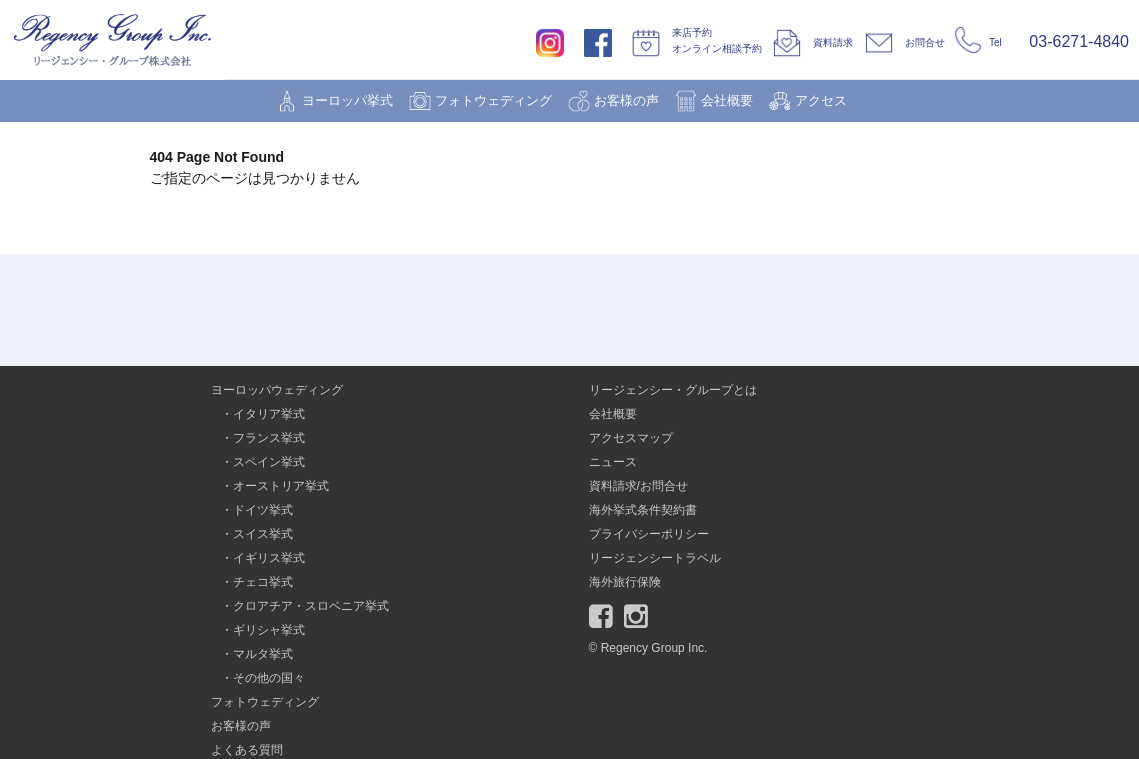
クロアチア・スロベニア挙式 (311, 606)
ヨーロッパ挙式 (347, 100)
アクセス (821, 100)
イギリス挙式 (269, 558)
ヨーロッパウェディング (277, 390)
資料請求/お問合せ (638, 486)
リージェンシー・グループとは (673, 390)
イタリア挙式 (269, 414)
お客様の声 (626, 100)
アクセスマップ (631, 438)
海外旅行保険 (625, 582)
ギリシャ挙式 (269, 630)
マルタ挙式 (263, 654)
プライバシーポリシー (649, 534)
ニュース (613, 462)
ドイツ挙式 (263, 510)
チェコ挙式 (263, 582)
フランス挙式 (269, 438)
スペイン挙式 (269, 462)
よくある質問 (247, 750)
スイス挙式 (263, 534)
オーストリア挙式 (281, 486)
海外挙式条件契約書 (643, 510)
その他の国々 (269, 678)
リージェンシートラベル (655, 558)
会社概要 (727, 100)
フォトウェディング (493, 100)
